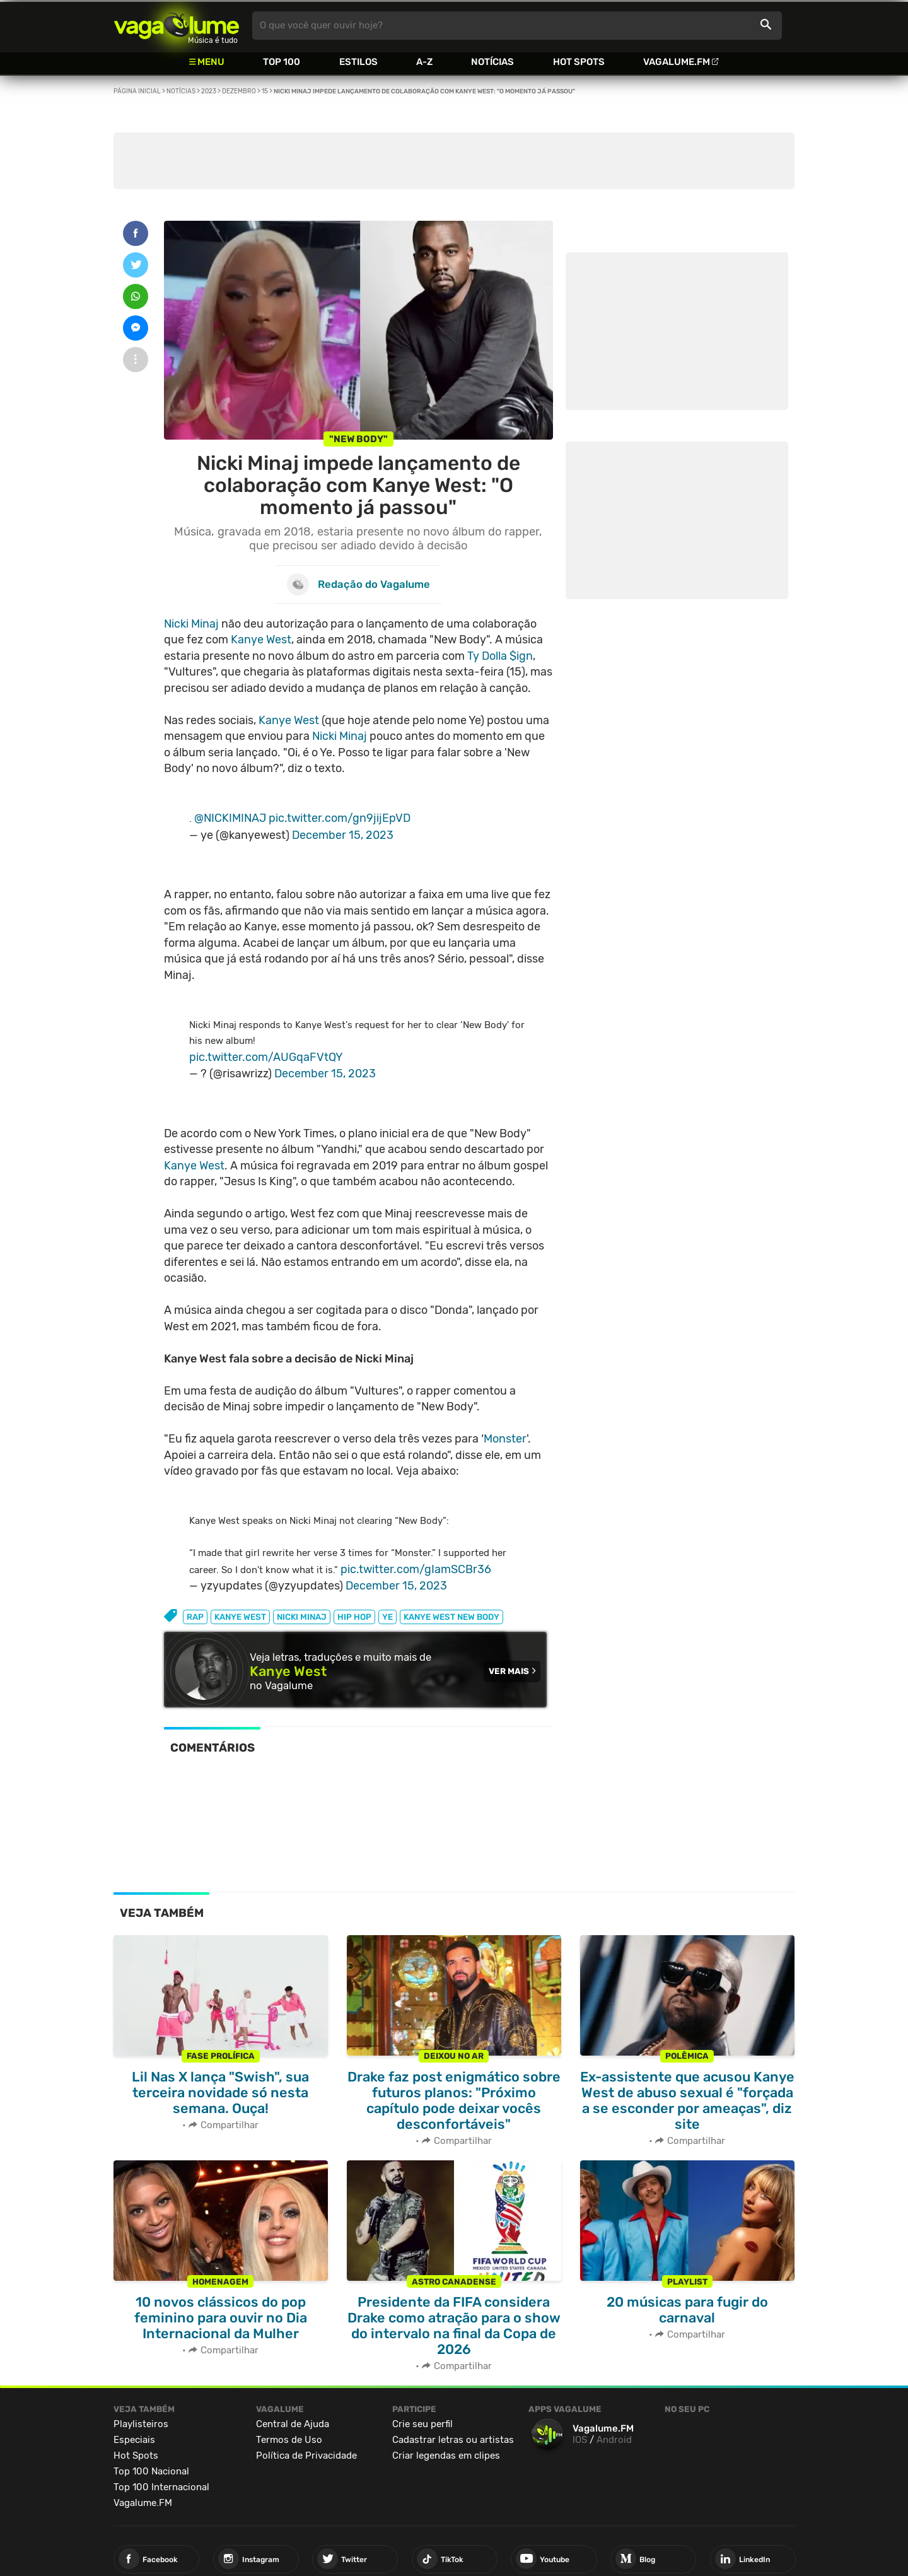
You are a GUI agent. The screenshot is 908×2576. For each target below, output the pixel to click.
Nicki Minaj (191, 624)
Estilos (358, 61)
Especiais (134, 2439)
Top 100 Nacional (151, 2471)
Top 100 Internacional (161, 2487)
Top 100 (281, 61)
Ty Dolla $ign (500, 656)
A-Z (424, 61)
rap (195, 1617)
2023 (208, 91)
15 (265, 91)
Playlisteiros (141, 2424)
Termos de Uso (289, 2439)
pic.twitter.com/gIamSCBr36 (415, 1569)
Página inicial (137, 91)
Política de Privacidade (306, 2455)
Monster (505, 1439)
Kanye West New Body (451, 1617)
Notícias (492, 61)
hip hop (354, 1617)
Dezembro (239, 91)
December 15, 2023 (342, 835)
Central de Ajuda (292, 2424)
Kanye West (261, 640)
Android (614, 2439)
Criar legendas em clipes (446, 2455)
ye (387, 1617)
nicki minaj (302, 1617)
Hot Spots (579, 61)
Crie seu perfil (422, 2424)
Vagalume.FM (676, 61)
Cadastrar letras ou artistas (453, 2439)
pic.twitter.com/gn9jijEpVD (339, 818)
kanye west (240, 1617)
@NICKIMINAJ (230, 818)
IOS (580, 2439)
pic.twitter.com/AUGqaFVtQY (266, 1057)
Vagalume (177, 25)
